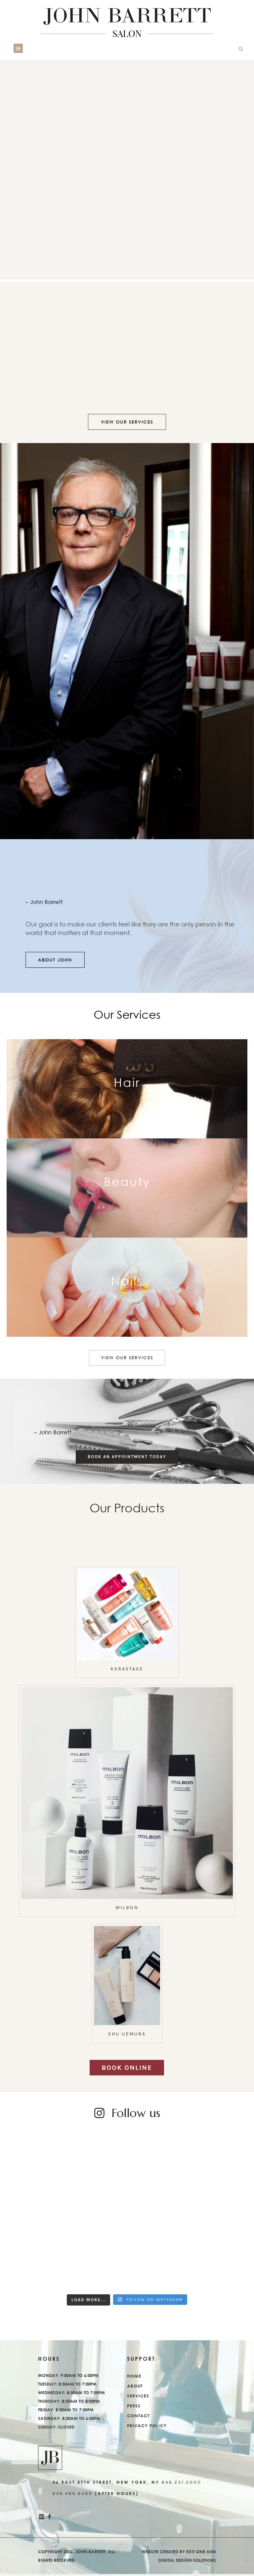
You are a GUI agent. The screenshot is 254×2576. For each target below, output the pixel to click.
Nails (127, 1280)
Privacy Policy (147, 2427)
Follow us (135, 2114)
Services (138, 2397)
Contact (138, 2417)
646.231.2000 (181, 2484)
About (135, 2388)
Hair (127, 1082)
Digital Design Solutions (187, 2562)
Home (134, 2378)
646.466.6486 (73, 2495)
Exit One (195, 2553)
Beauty (127, 1181)
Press (134, 2407)
